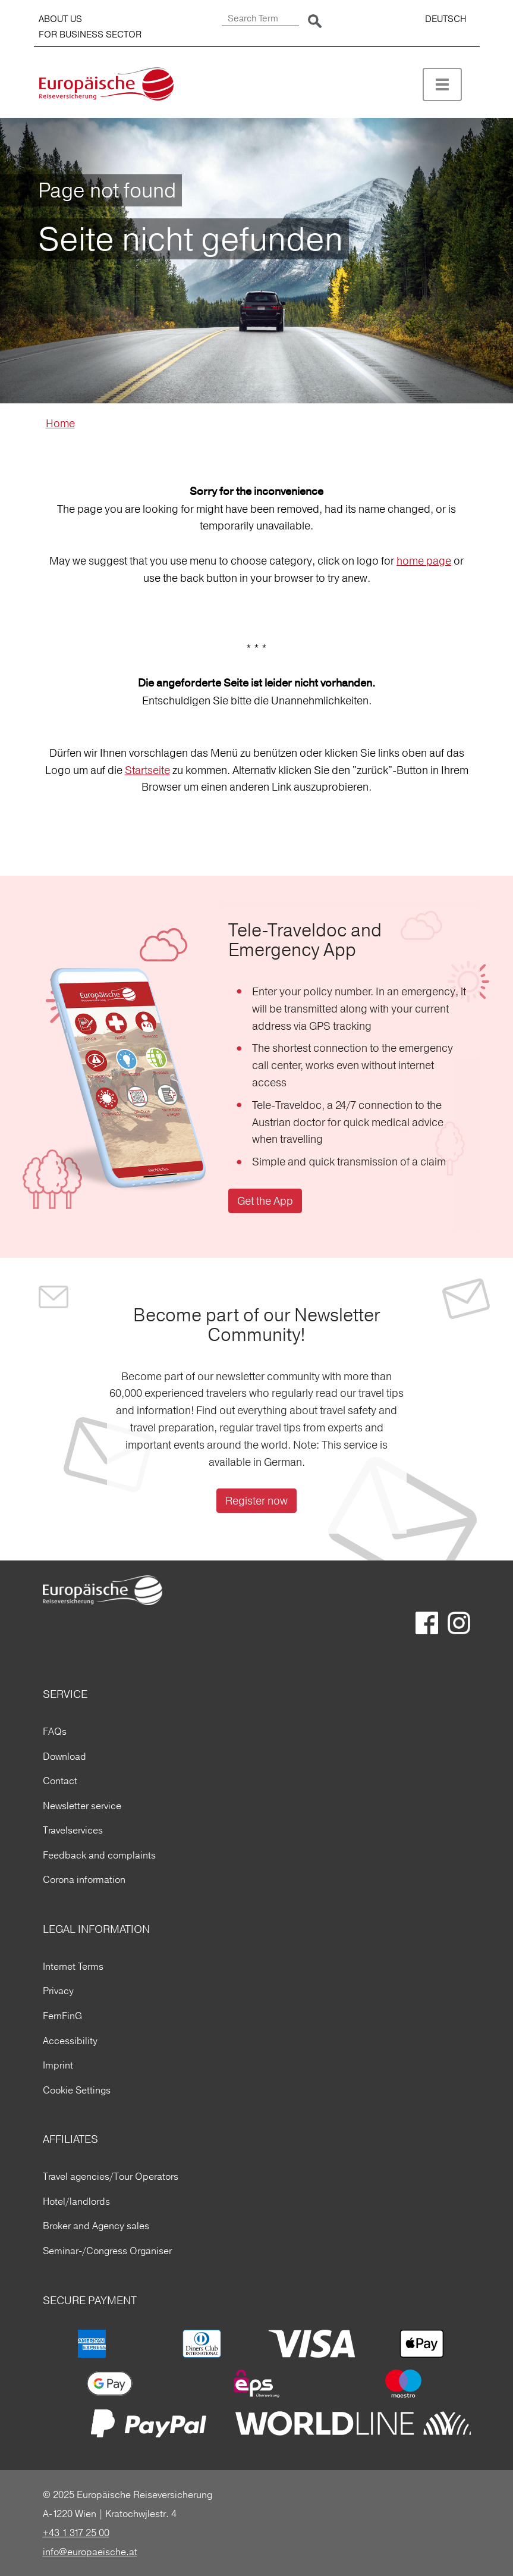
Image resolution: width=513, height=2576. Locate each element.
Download (64, 1756)
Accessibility (70, 2041)
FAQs (55, 1731)
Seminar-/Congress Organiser (107, 2251)
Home (60, 423)
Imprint (58, 2065)
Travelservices (73, 1830)
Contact (60, 1781)
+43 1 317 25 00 (76, 2533)
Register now (256, 1501)
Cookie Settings (77, 2090)
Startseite (147, 770)
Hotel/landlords (76, 2201)
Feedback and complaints (99, 1855)
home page (423, 561)
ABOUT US (60, 18)
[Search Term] (260, 18)
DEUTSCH (446, 18)
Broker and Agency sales (96, 2226)
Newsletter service (82, 1806)
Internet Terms (73, 1966)
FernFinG (62, 2016)
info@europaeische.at (90, 2552)
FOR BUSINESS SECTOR (90, 34)
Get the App (265, 1201)
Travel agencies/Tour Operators (110, 2176)
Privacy (58, 1991)
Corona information (84, 1879)
